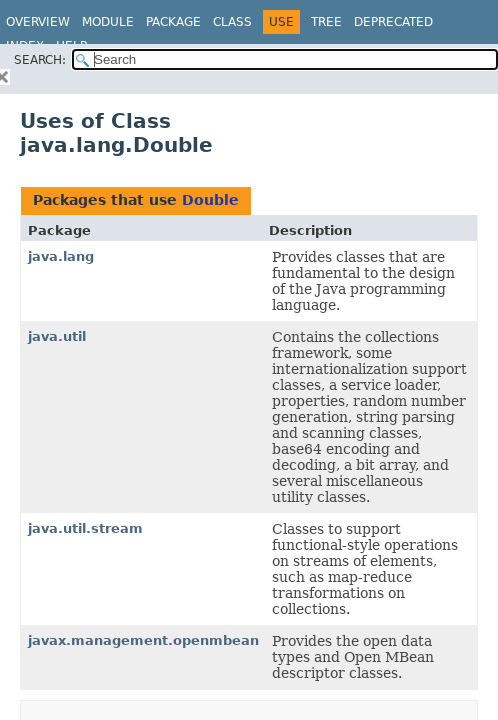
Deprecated (393, 22)
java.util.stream (85, 528)
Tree (326, 22)
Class (232, 22)
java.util (57, 336)
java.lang (61, 256)
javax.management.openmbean (143, 640)
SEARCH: (40, 60)
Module (108, 22)
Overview (38, 22)
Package (173, 22)
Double (210, 200)
